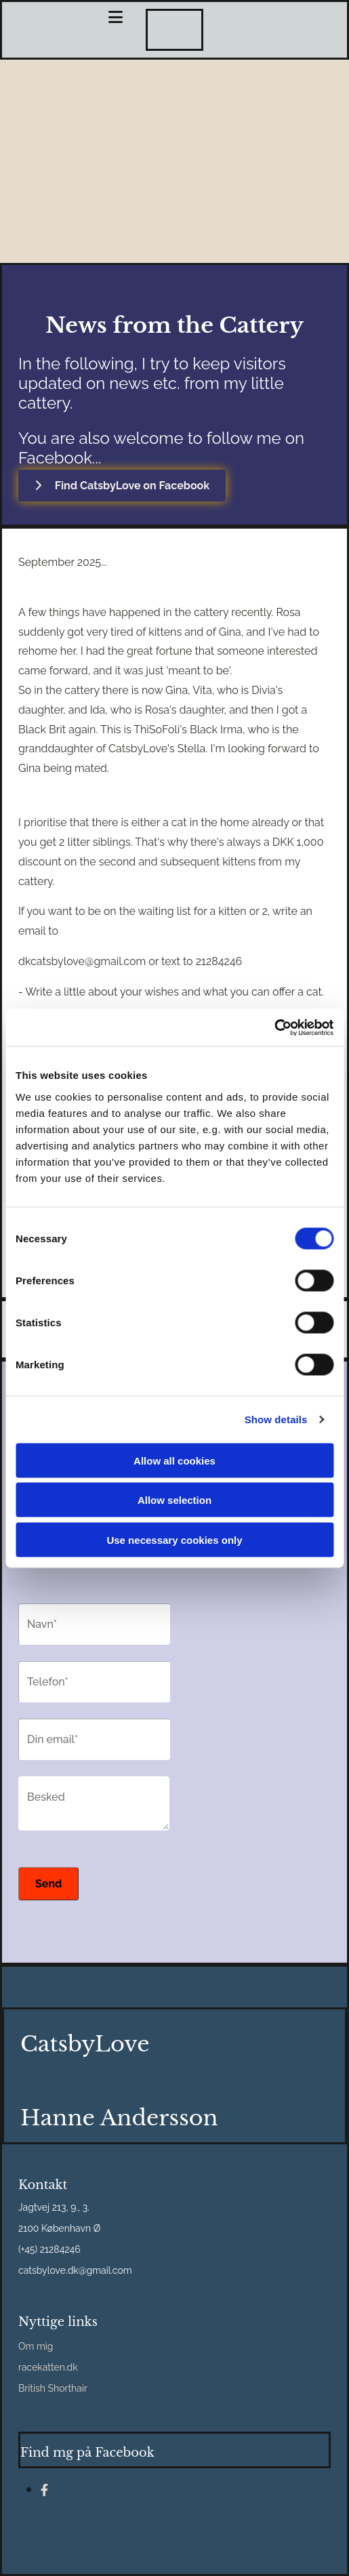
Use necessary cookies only (174, 1539)
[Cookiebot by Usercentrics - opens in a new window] (274, 1027)
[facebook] (44, 2490)
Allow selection (174, 1500)
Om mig (35, 2346)
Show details (276, 1419)
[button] (122, 486)
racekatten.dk (48, 2367)
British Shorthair (52, 2388)
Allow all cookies (174, 1460)
